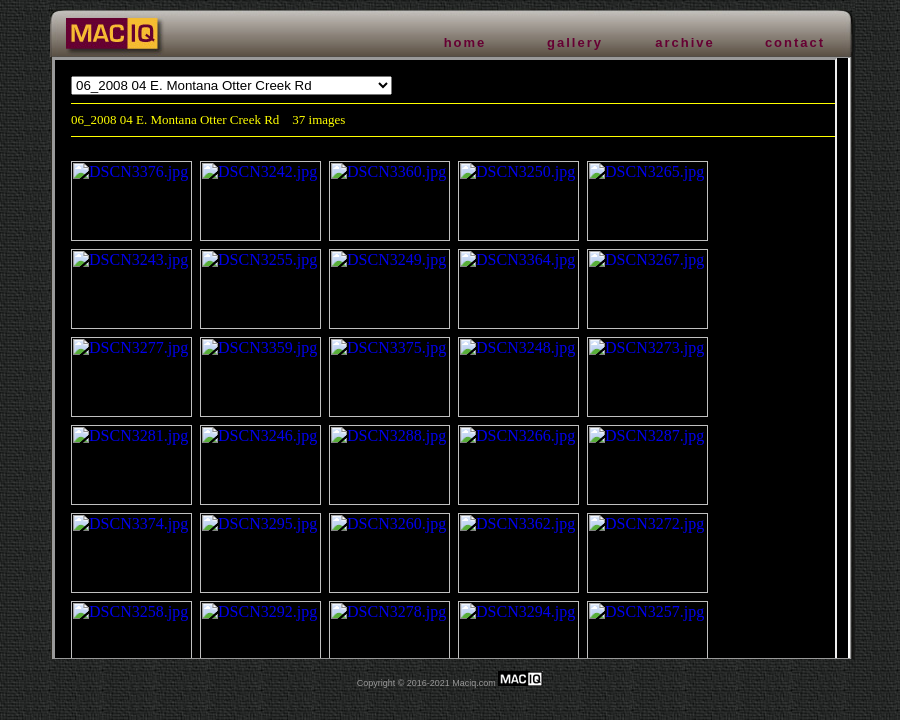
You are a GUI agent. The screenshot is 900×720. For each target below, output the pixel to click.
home (465, 42)
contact (795, 42)
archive (685, 42)
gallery (575, 42)
